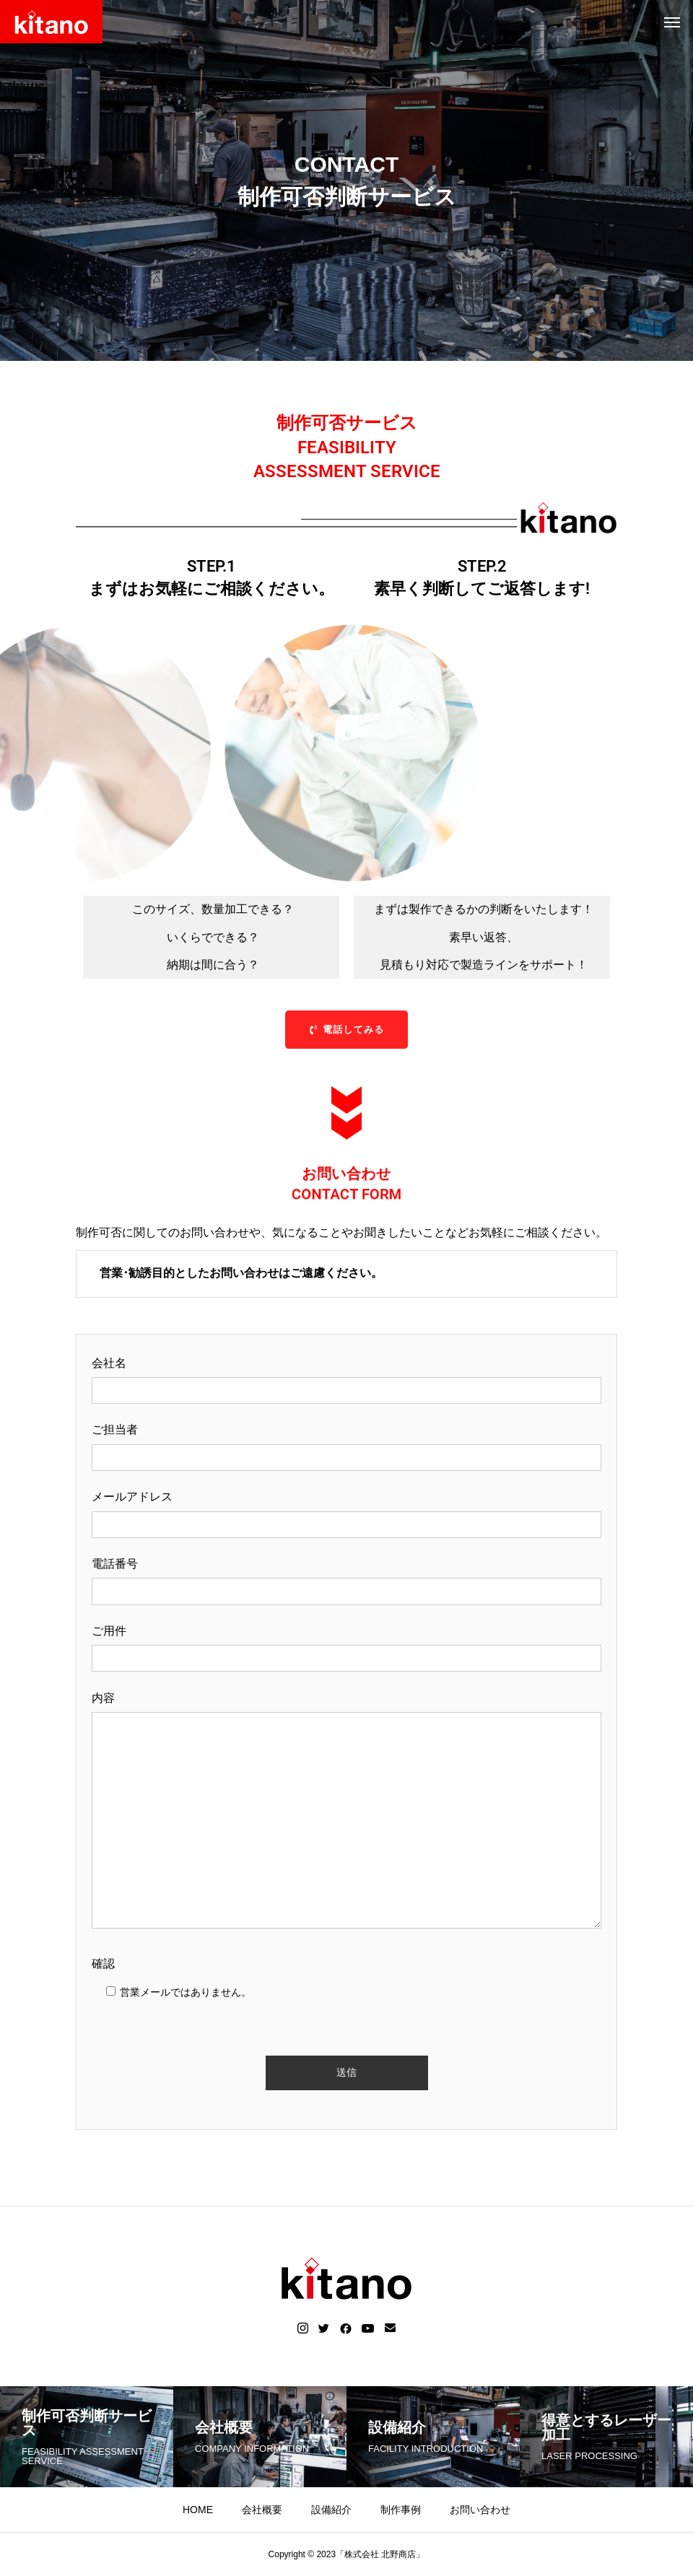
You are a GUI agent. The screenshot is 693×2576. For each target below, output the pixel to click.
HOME (198, 2509)
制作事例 (400, 2509)
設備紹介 (331, 2509)
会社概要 (262, 2509)
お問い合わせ (480, 2509)
